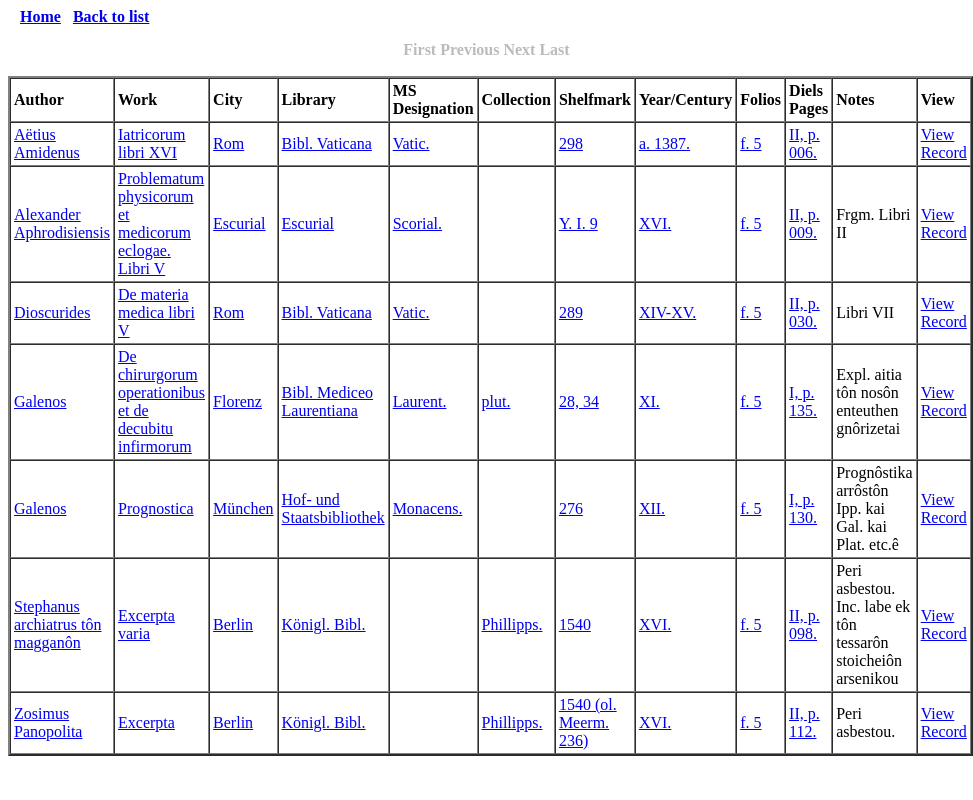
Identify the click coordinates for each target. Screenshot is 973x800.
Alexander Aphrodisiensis (62, 223)
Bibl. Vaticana (327, 143)
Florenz (237, 401)
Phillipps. (512, 624)
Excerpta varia (146, 624)
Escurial (239, 223)
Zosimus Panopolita (48, 722)
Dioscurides (52, 312)
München (243, 508)
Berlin (233, 624)
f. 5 (750, 143)
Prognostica (156, 508)
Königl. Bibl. (324, 624)
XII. (652, 508)
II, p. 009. (804, 223)
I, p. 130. (803, 508)
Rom (228, 143)
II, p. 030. (804, 312)
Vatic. (411, 143)
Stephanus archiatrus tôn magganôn (58, 624)
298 (571, 143)
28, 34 (579, 401)
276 (571, 508)
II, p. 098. (804, 624)
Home (40, 16)
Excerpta (146, 722)
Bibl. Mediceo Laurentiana (328, 401)
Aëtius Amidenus (47, 143)
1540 (575, 624)
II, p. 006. (804, 143)
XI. (649, 401)
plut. (496, 401)
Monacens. (428, 508)
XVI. (655, 223)
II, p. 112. (804, 722)
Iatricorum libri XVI (152, 143)
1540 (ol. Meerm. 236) (588, 722)
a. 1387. (664, 143)
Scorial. (417, 223)
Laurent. (420, 401)
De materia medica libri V (156, 312)
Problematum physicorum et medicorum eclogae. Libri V (161, 223)
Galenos (40, 401)
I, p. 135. (803, 401)
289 (571, 312)
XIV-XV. (667, 312)
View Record (944, 143)
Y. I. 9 (578, 223)
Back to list (111, 16)
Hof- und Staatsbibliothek (333, 508)
